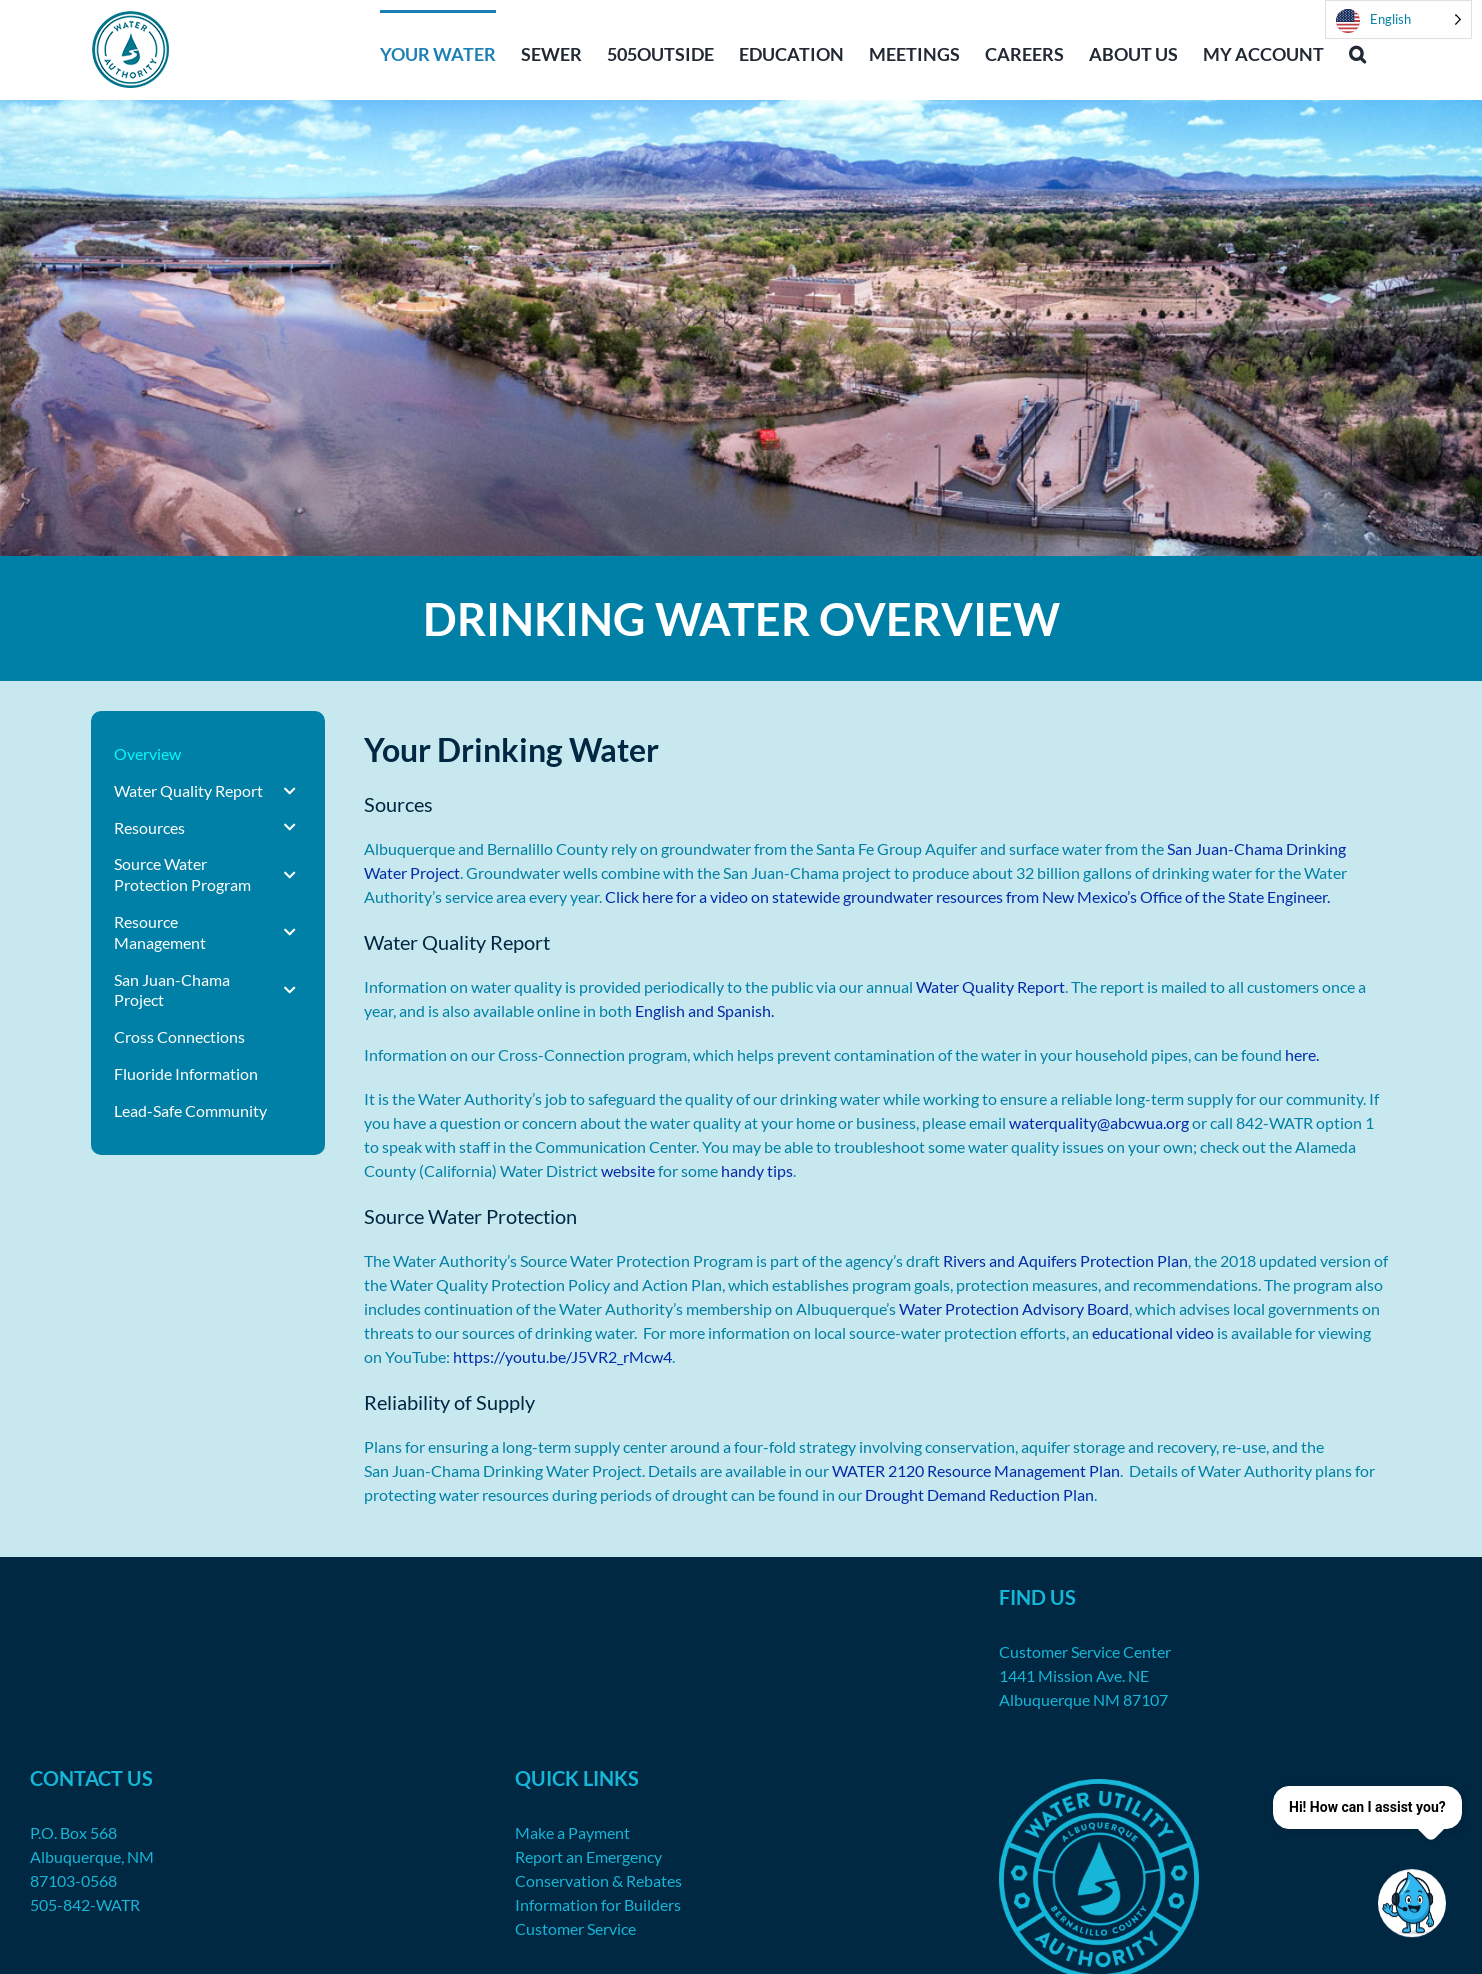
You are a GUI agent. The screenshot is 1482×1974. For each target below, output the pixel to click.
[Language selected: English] (1398, 19)
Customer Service (575, 1928)
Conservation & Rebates (598, 1880)
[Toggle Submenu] (290, 791)
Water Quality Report (990, 986)
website (628, 1170)
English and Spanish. (704, 1010)
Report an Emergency (588, 1856)
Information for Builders (598, 1904)
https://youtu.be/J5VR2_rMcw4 (562, 1356)
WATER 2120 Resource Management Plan (976, 1470)
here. (1302, 1054)
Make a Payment (572, 1832)
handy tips (757, 1170)
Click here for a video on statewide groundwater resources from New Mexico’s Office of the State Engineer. (967, 896)
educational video (1153, 1332)
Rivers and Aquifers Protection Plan (1065, 1260)
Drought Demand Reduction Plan (979, 1494)
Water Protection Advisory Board (1014, 1308)
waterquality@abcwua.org (1099, 1122)
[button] (1357, 52)
